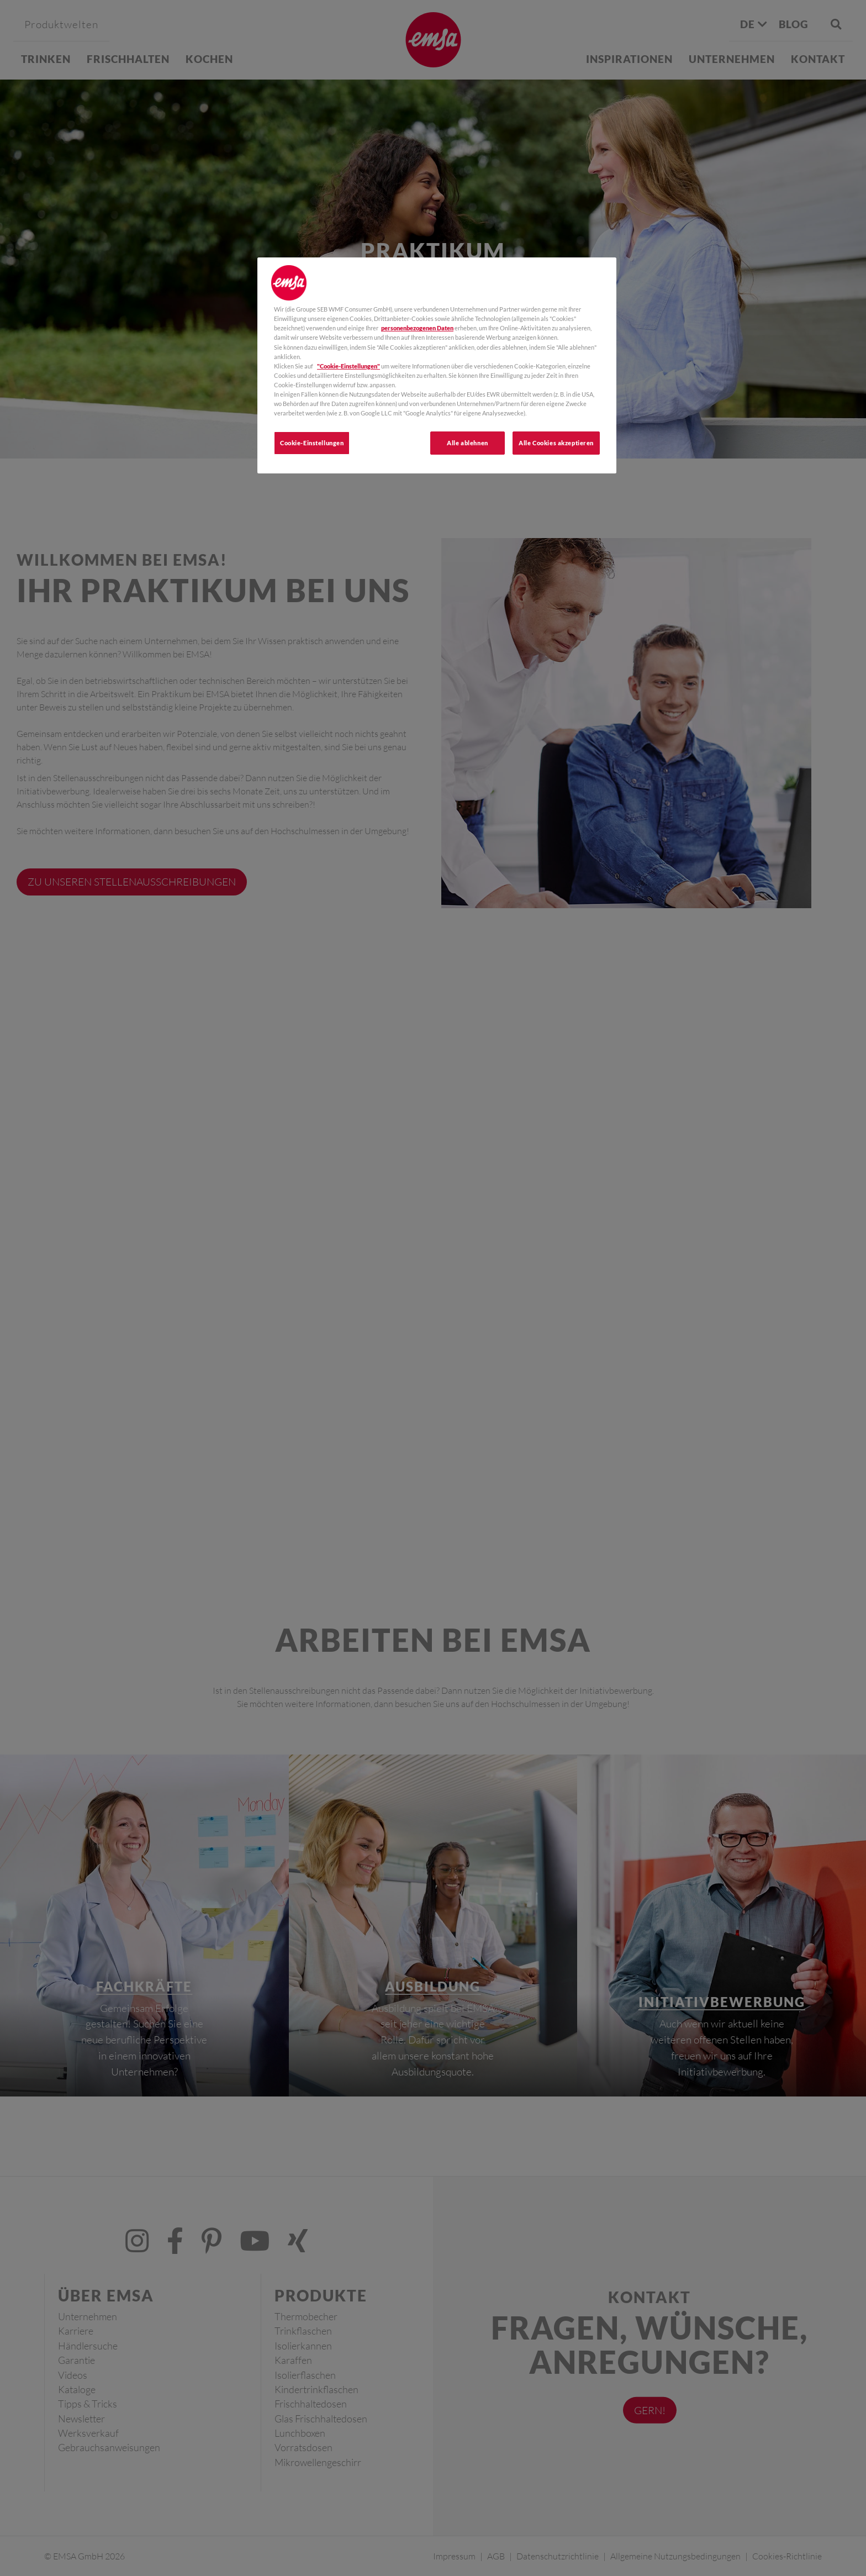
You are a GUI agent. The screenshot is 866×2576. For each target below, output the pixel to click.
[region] (436, 365)
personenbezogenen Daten (417, 327)
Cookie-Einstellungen (312, 442)
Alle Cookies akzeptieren (556, 442)
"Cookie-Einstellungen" (348, 366)
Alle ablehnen (467, 442)
